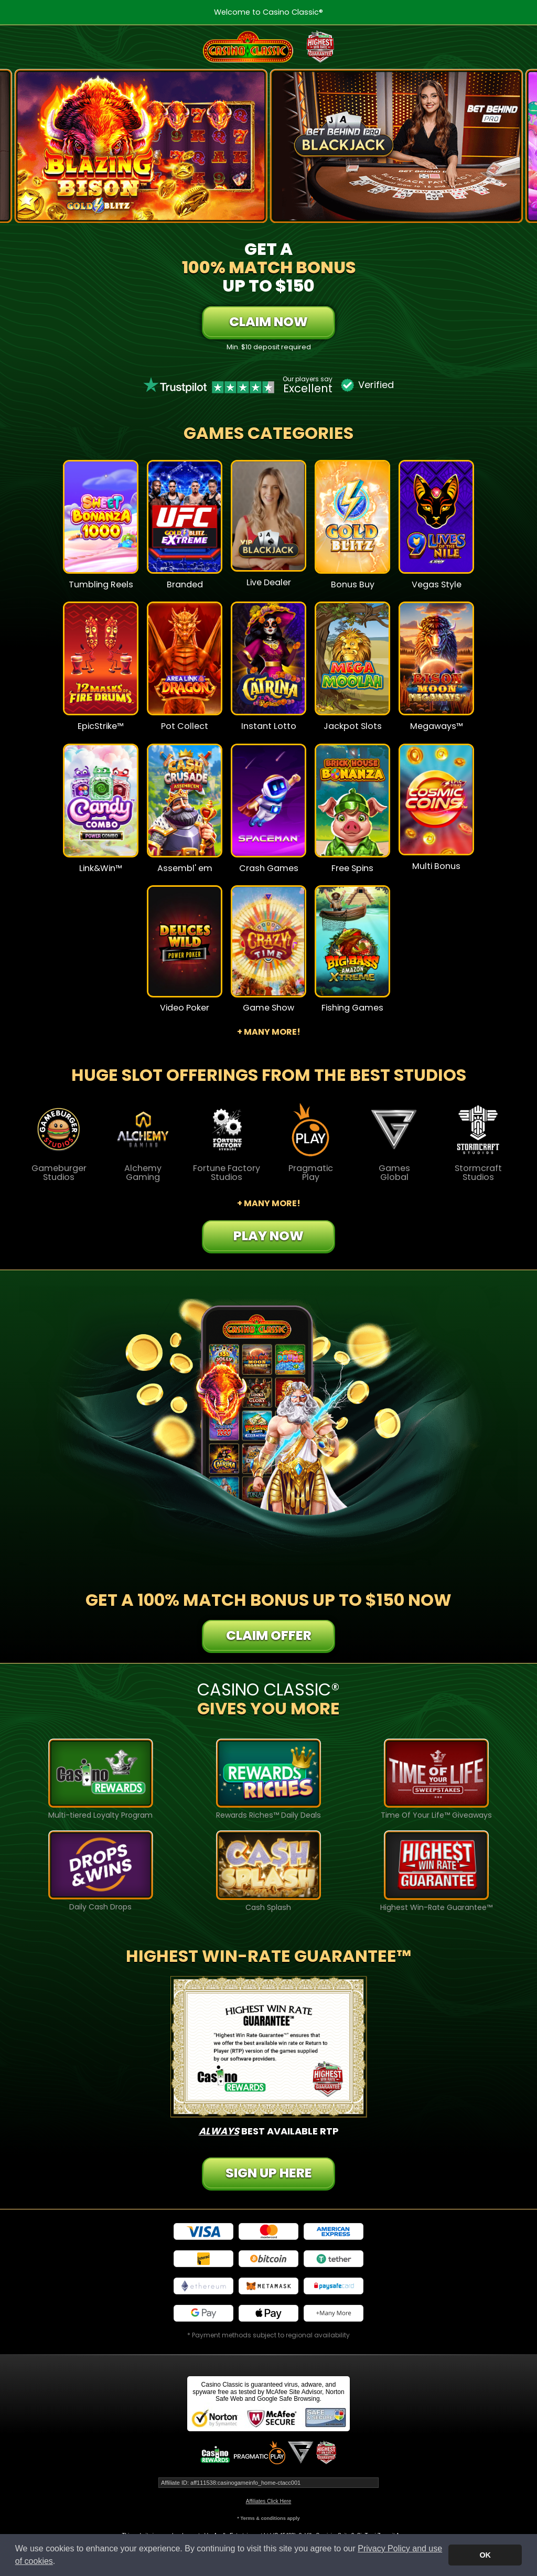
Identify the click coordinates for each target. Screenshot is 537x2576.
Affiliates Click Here (269, 2501)
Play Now (268, 1236)
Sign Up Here (268, 2173)
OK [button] (485, 2555)
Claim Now (268, 322)
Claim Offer (269, 1635)
